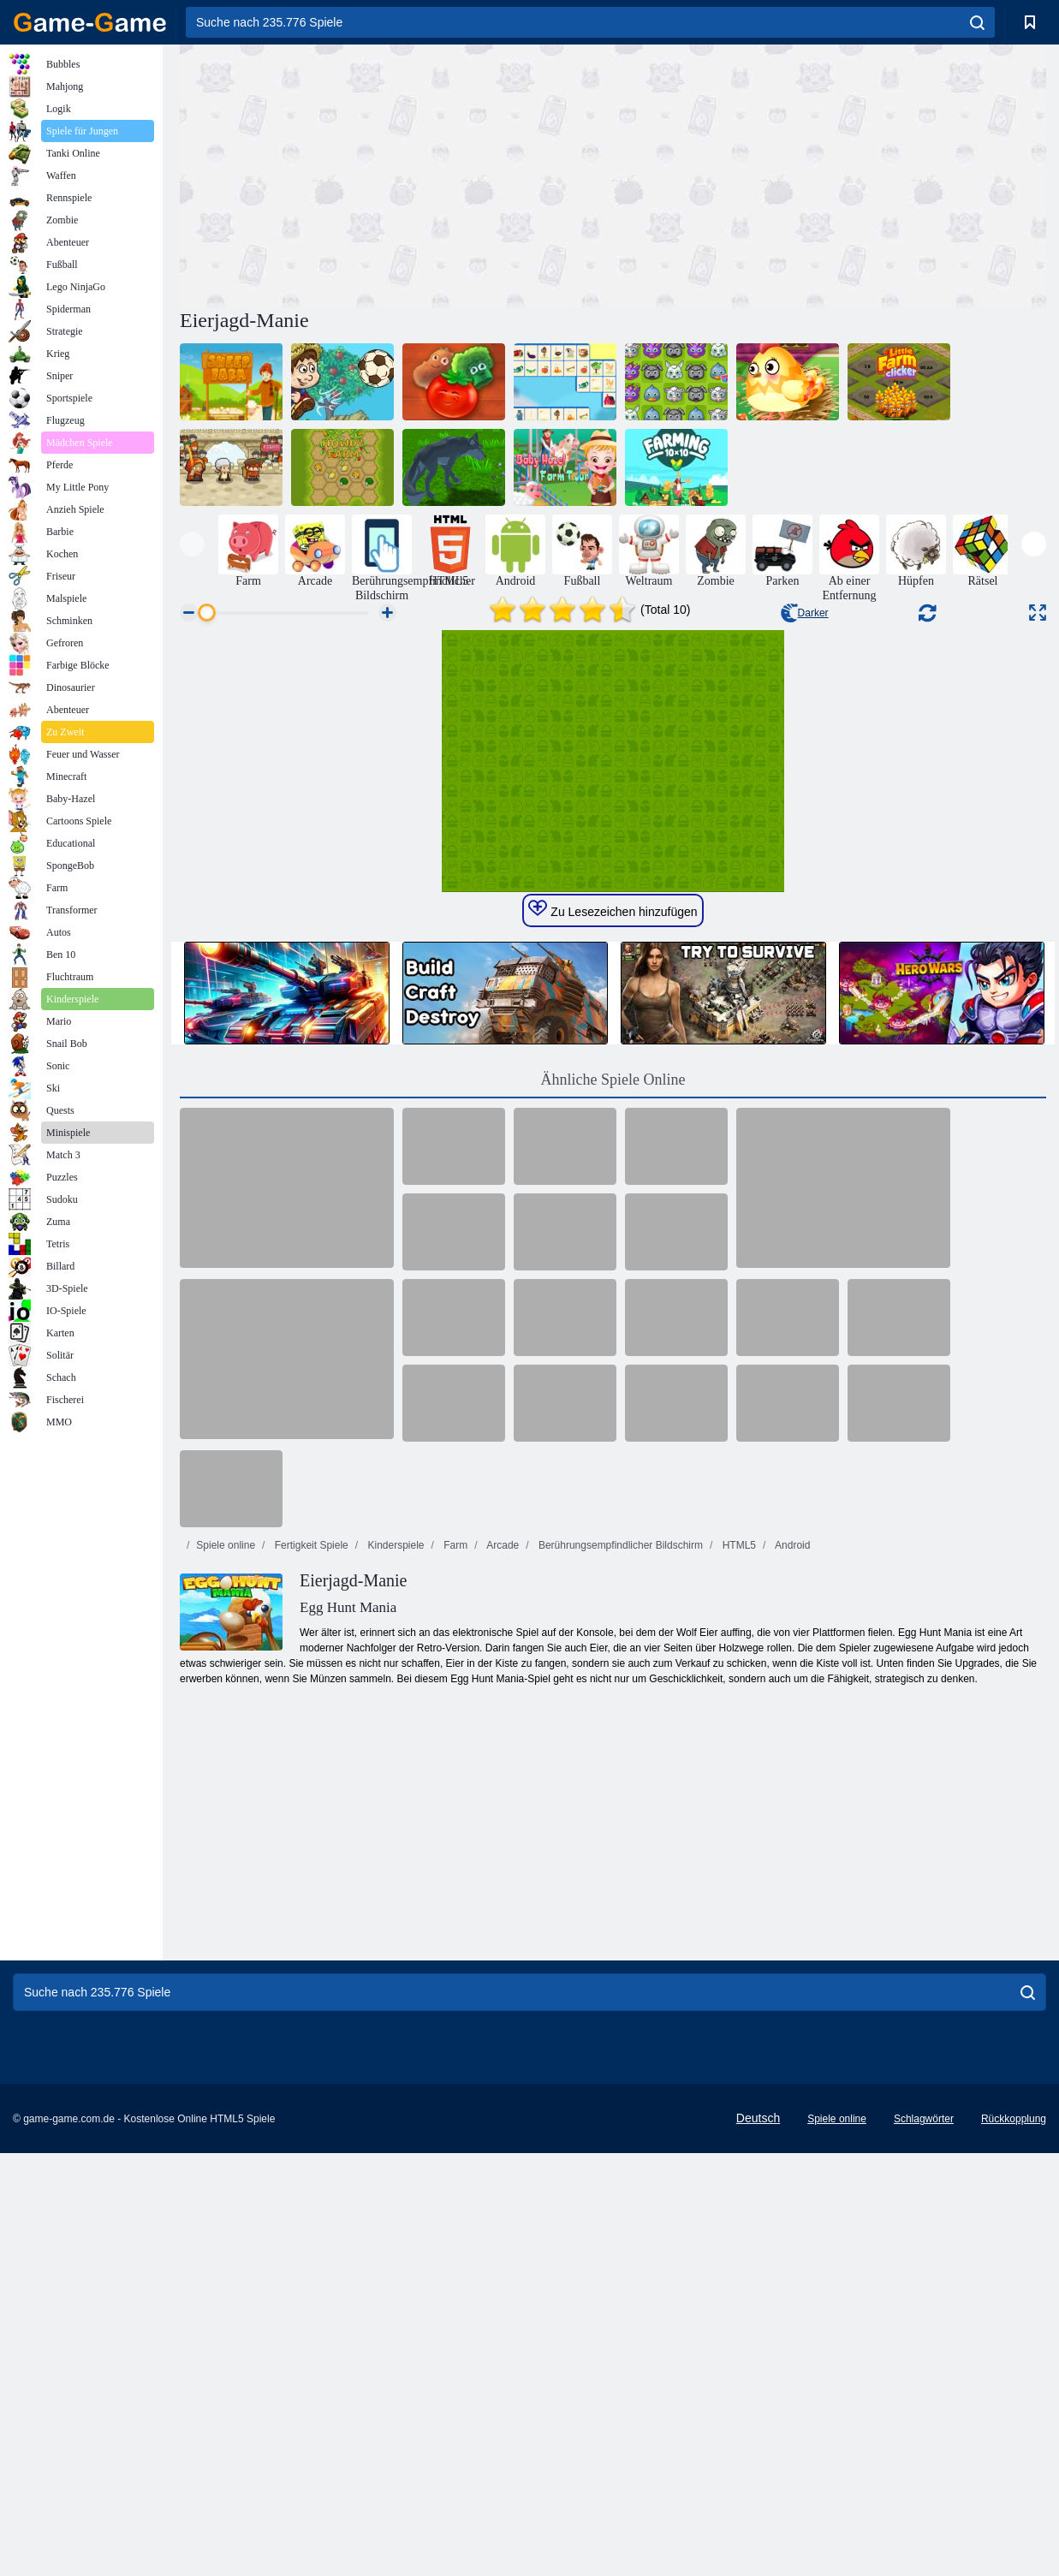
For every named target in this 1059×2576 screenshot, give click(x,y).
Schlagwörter (924, 2519)
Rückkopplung (1013, 2519)
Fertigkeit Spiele (309, 1946)
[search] (977, 22)
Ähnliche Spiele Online (613, 1480)
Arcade (502, 1946)
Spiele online (225, 1946)
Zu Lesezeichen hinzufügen (612, 1309)
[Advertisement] (396, 174)
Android (791, 1946)
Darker (805, 613)
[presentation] (192, 544)
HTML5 (737, 1946)
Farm (454, 1946)
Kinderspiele (394, 1946)
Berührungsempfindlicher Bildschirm (619, 1946)
